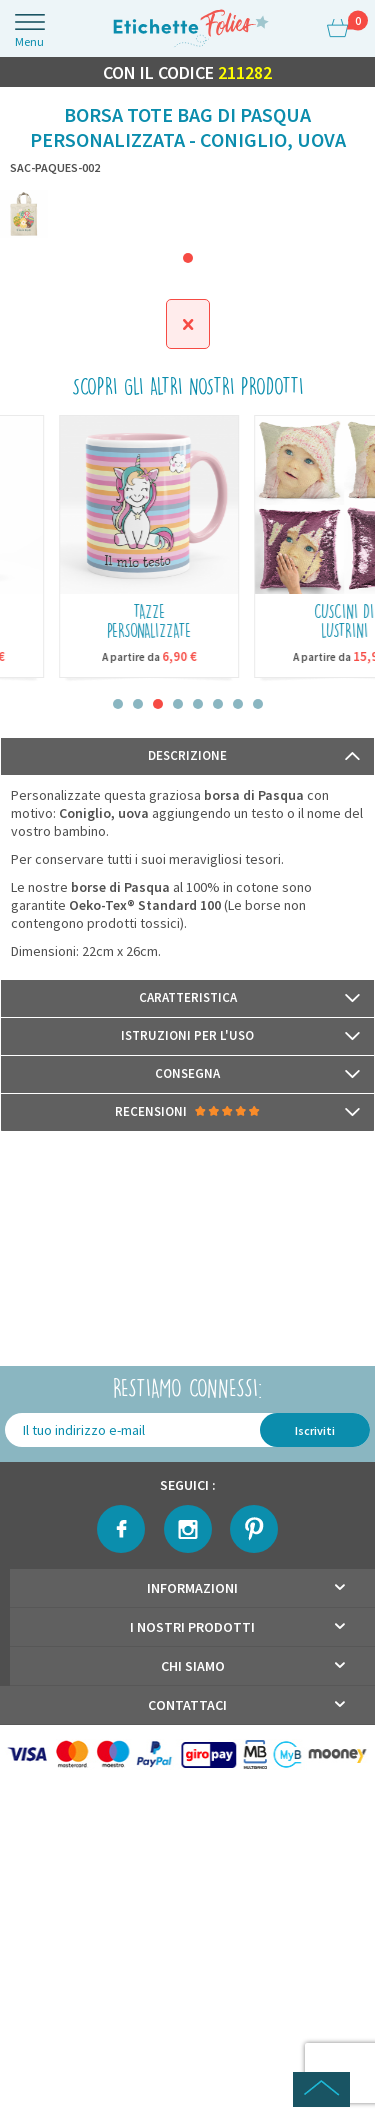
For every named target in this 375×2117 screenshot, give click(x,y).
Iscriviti (315, 1430)
